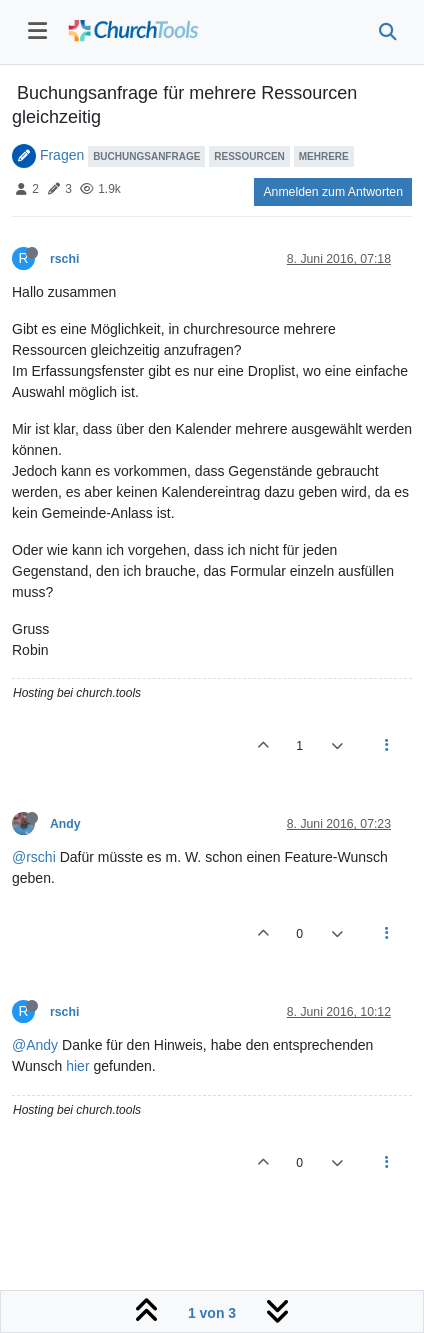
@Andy (35, 1045)
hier (77, 1066)
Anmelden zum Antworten (333, 192)
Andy (65, 824)
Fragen (62, 155)
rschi (64, 259)
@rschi (34, 857)
